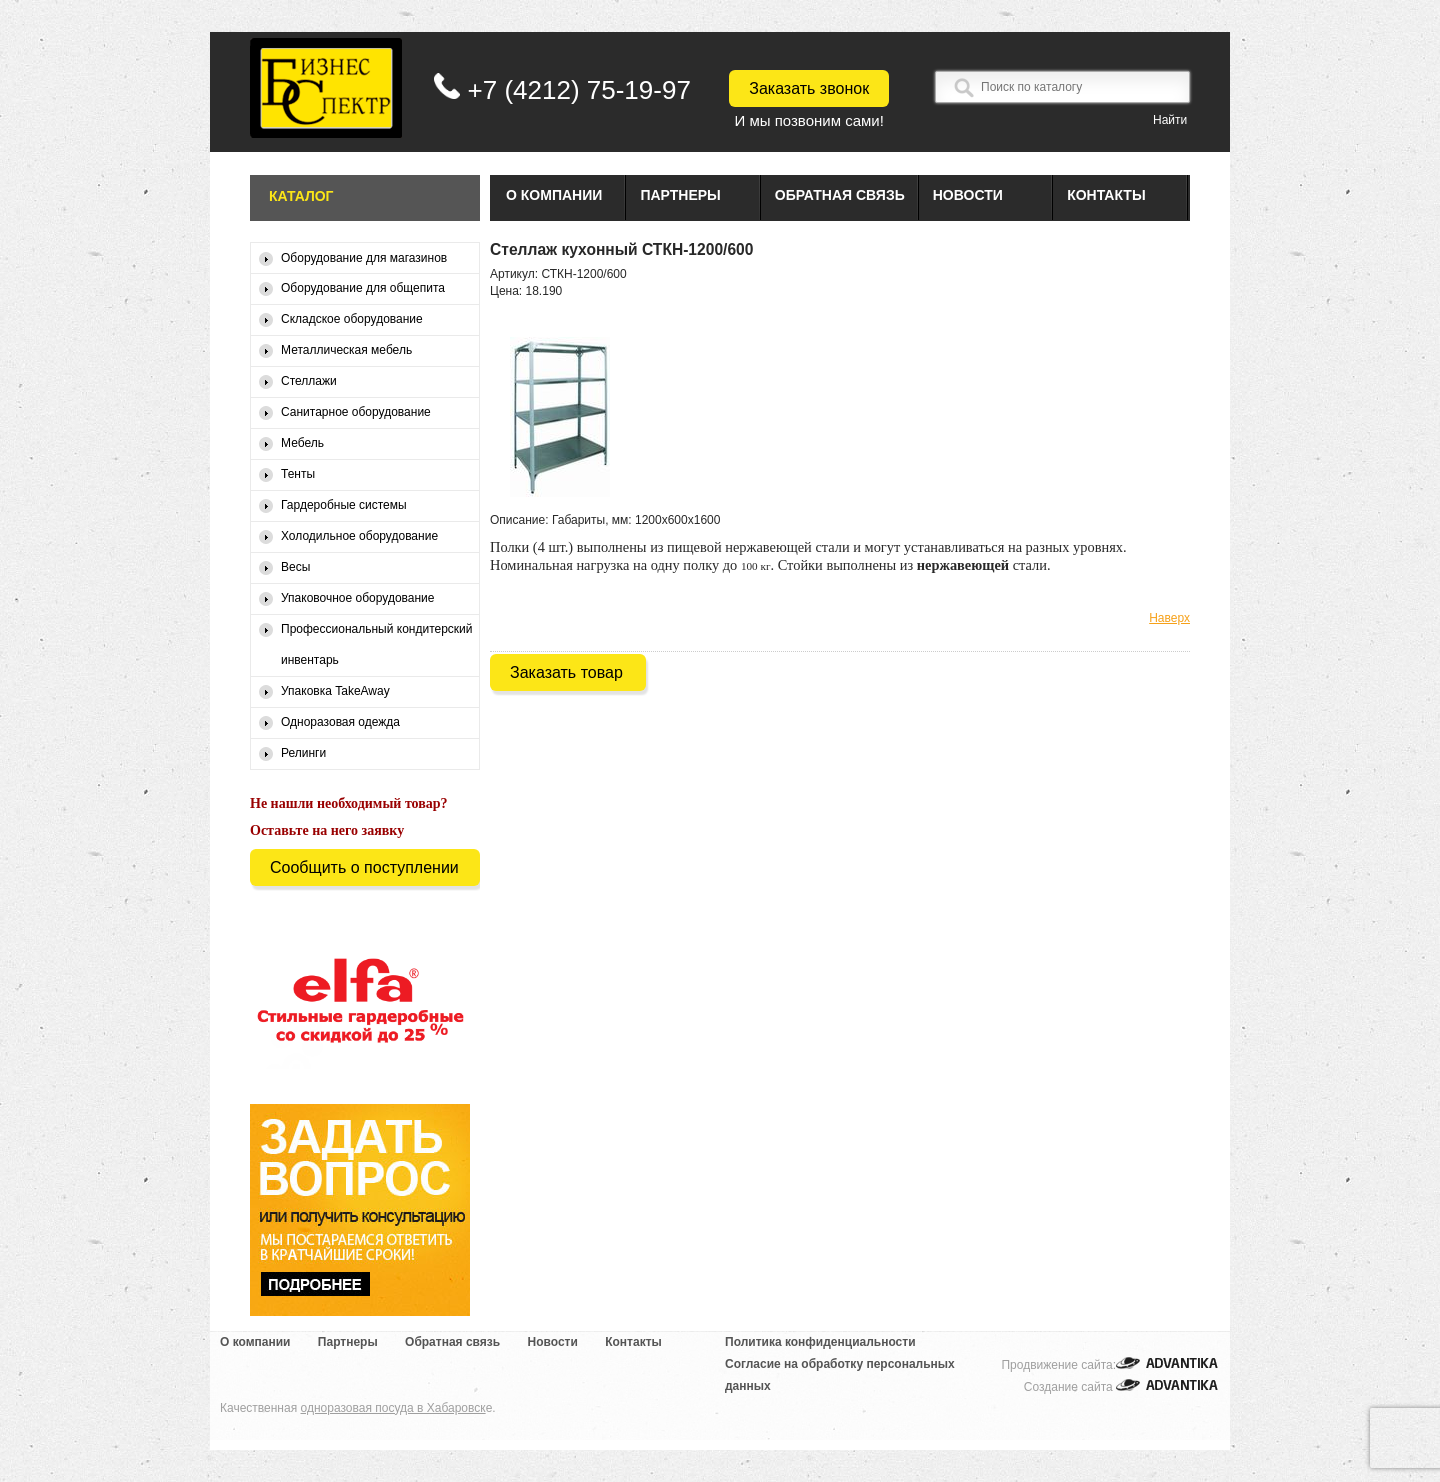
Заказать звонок (809, 88)
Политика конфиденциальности (820, 1342)
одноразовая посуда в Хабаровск (393, 1408)
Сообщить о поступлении (364, 867)
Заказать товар (566, 672)
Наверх (1169, 618)
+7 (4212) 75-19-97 (579, 90)
